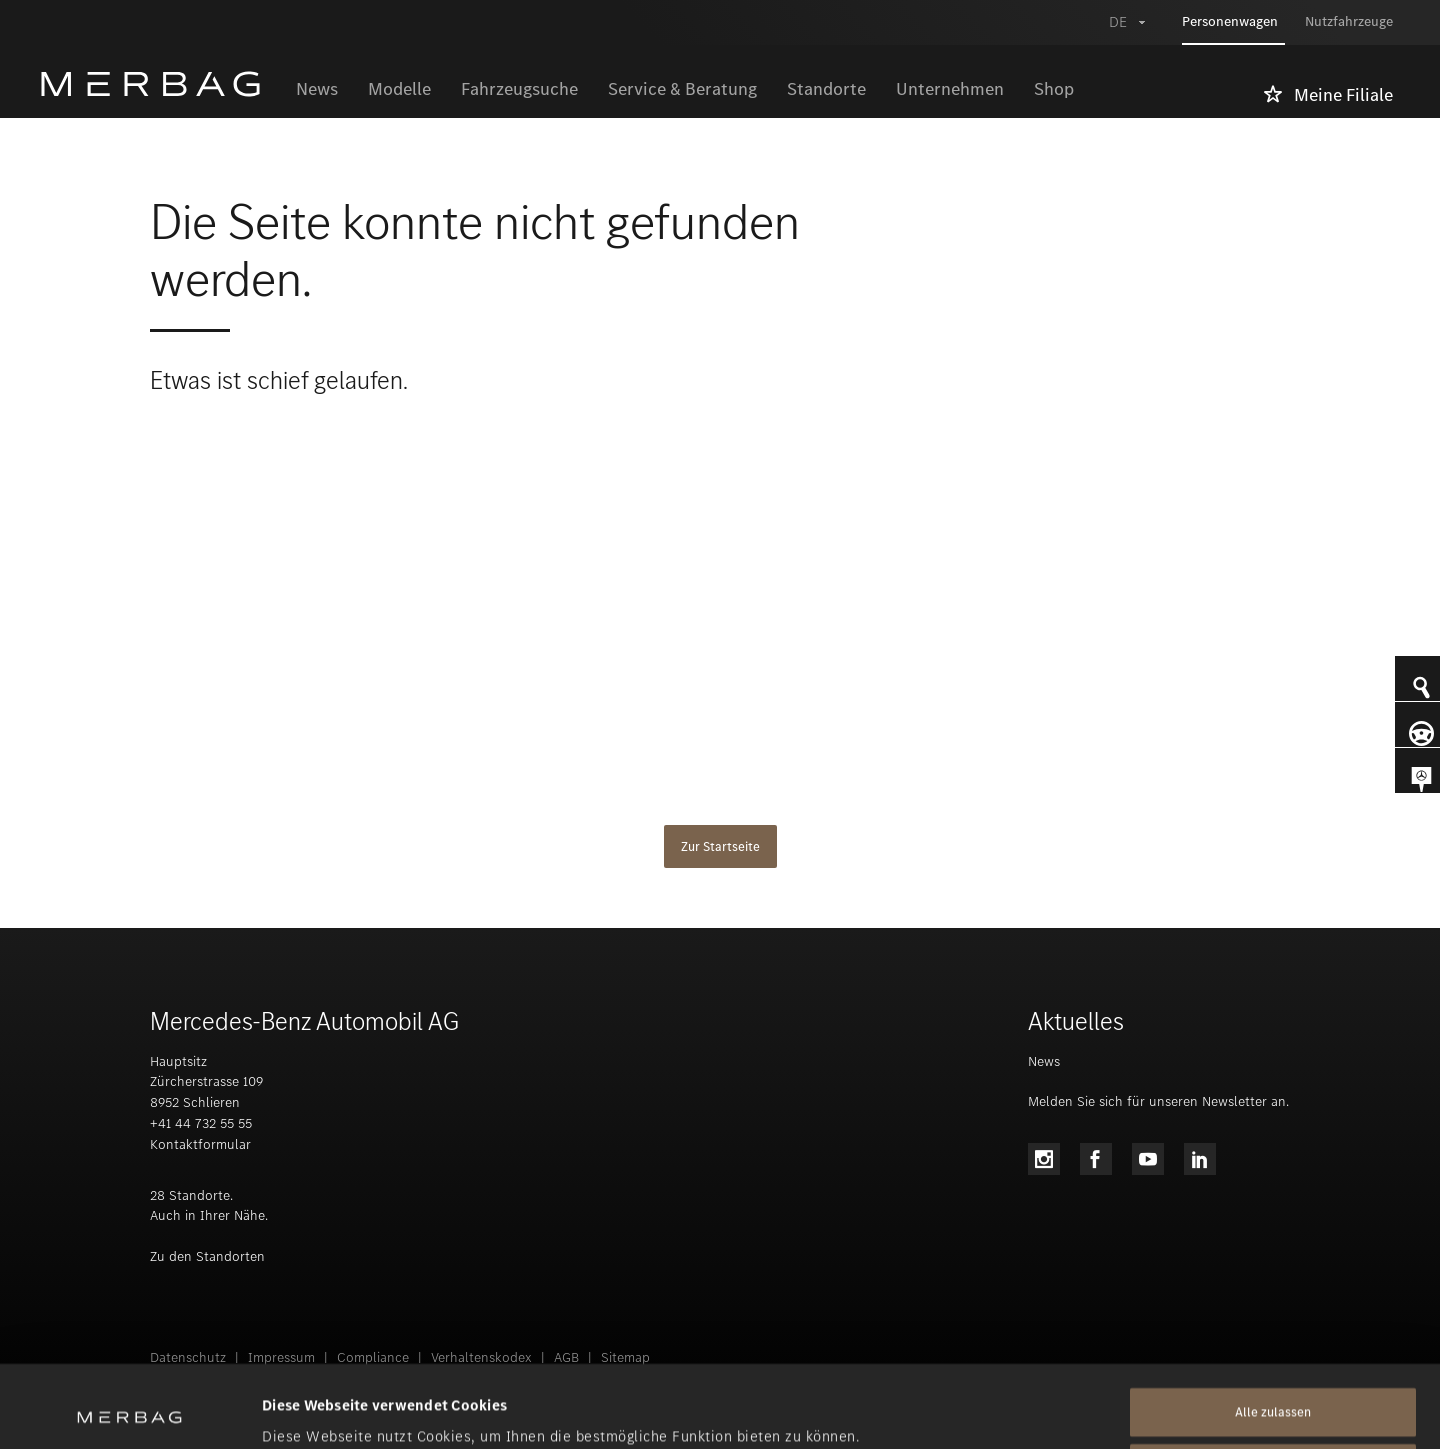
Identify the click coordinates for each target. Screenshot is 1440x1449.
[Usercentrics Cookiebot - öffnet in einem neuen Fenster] (129, 1410)
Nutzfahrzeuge (1349, 21)
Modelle (399, 89)
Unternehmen (950, 89)
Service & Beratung (682, 89)
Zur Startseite (720, 846)
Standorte (826, 89)
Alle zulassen (1273, 1330)
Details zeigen (310, 1410)
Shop (1054, 89)
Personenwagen (1230, 21)
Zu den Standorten (207, 1256)
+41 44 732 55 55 (201, 1123)
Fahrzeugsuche (519, 89)
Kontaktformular (200, 1144)
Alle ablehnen (1273, 1386)
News (317, 89)
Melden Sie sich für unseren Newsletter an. (1158, 1101)
